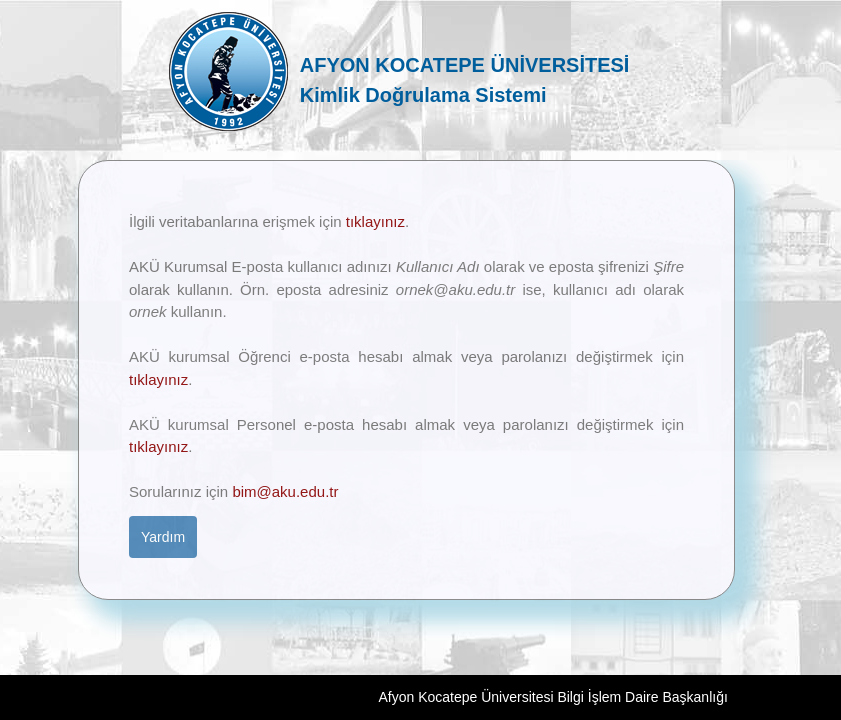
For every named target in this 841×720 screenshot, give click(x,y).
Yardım (163, 537)
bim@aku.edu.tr (285, 491)
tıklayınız (375, 221)
